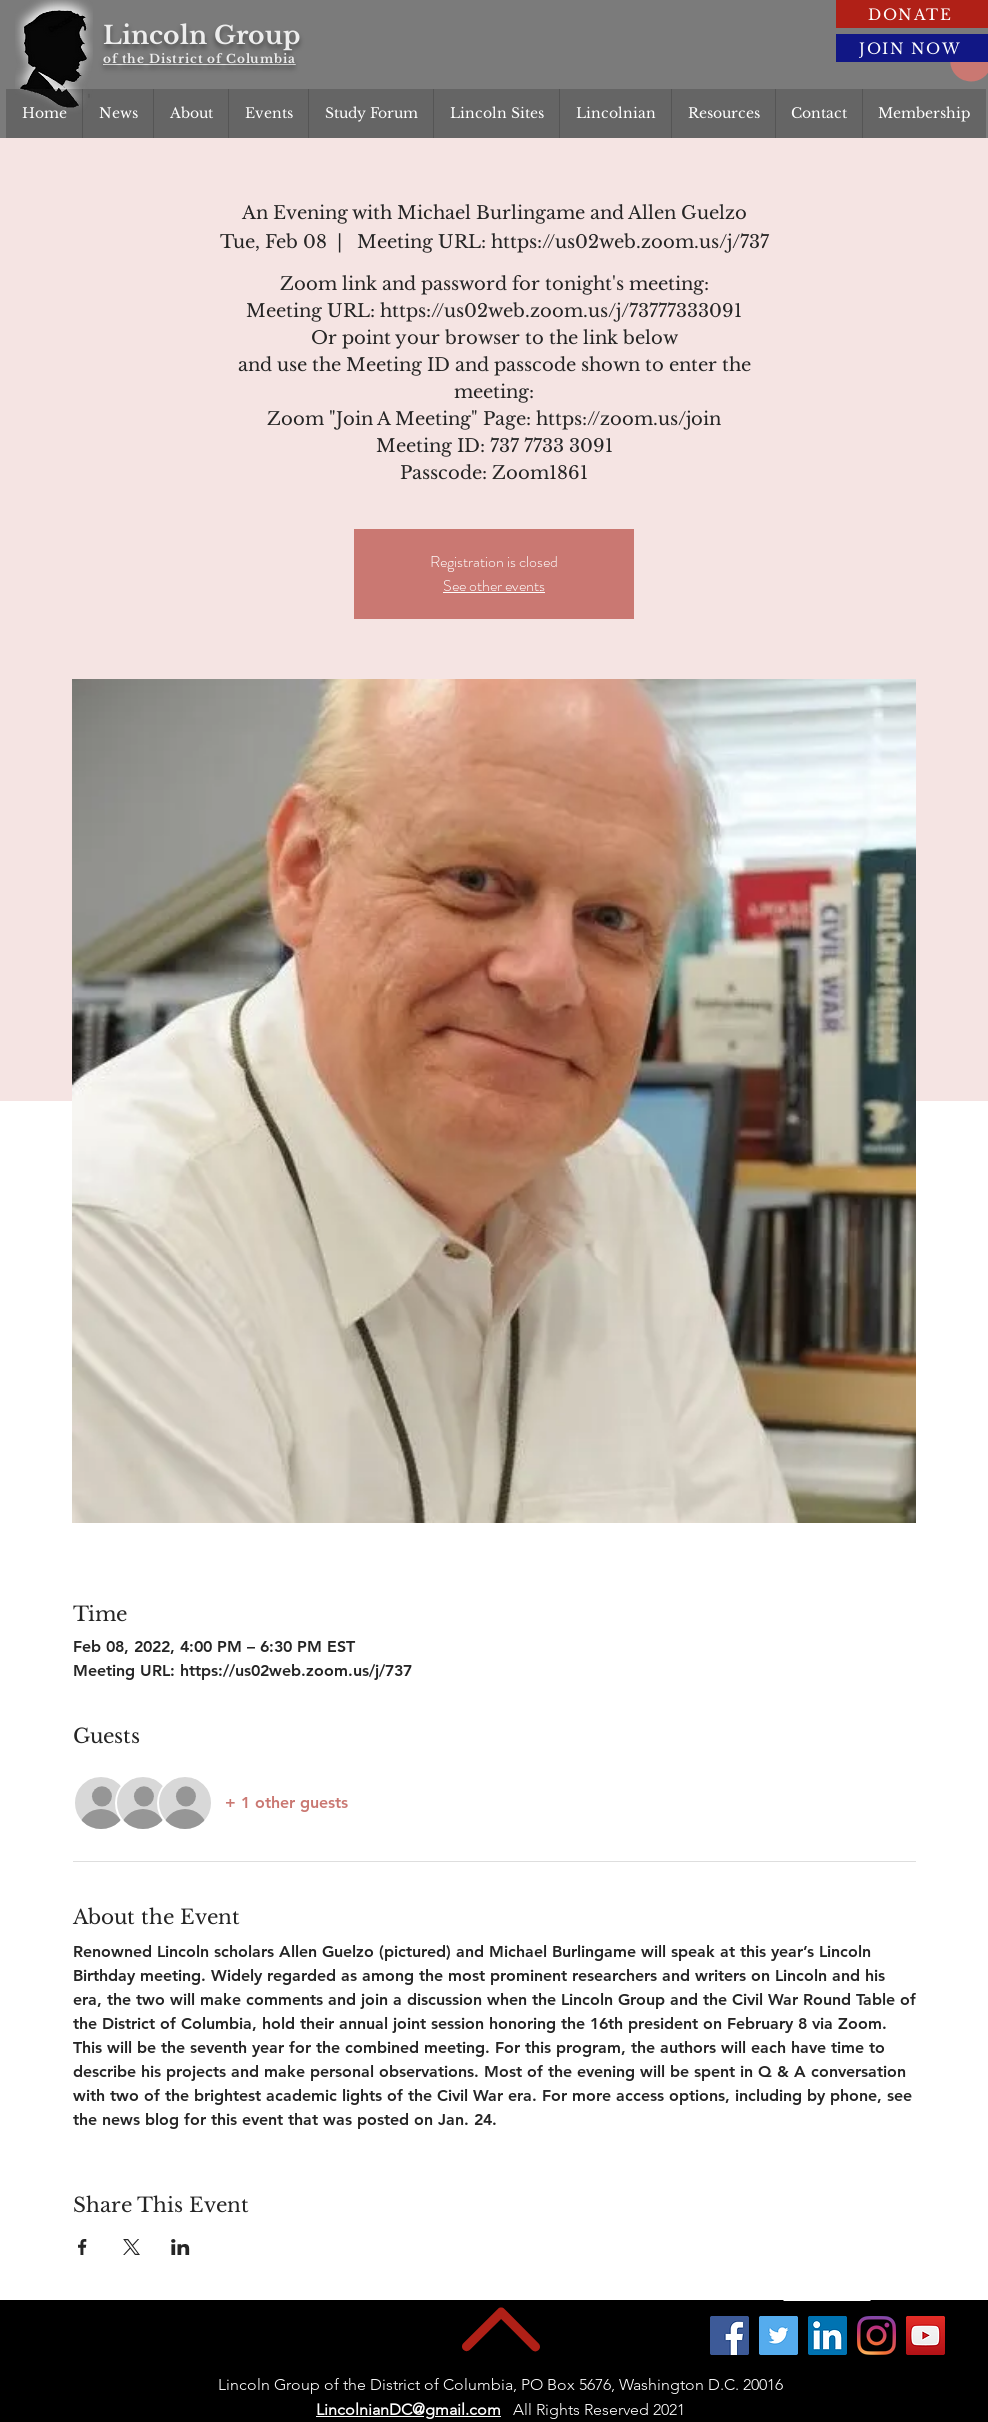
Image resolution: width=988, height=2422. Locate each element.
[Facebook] (729, 2335)
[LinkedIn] (827, 2335)
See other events (494, 585)
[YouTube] (925, 2335)
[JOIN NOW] (912, 48)
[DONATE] (912, 14)
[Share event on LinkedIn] (180, 2247)
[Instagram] (876, 2335)
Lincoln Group (201, 35)
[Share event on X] (131, 2247)
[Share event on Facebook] (82, 2247)
